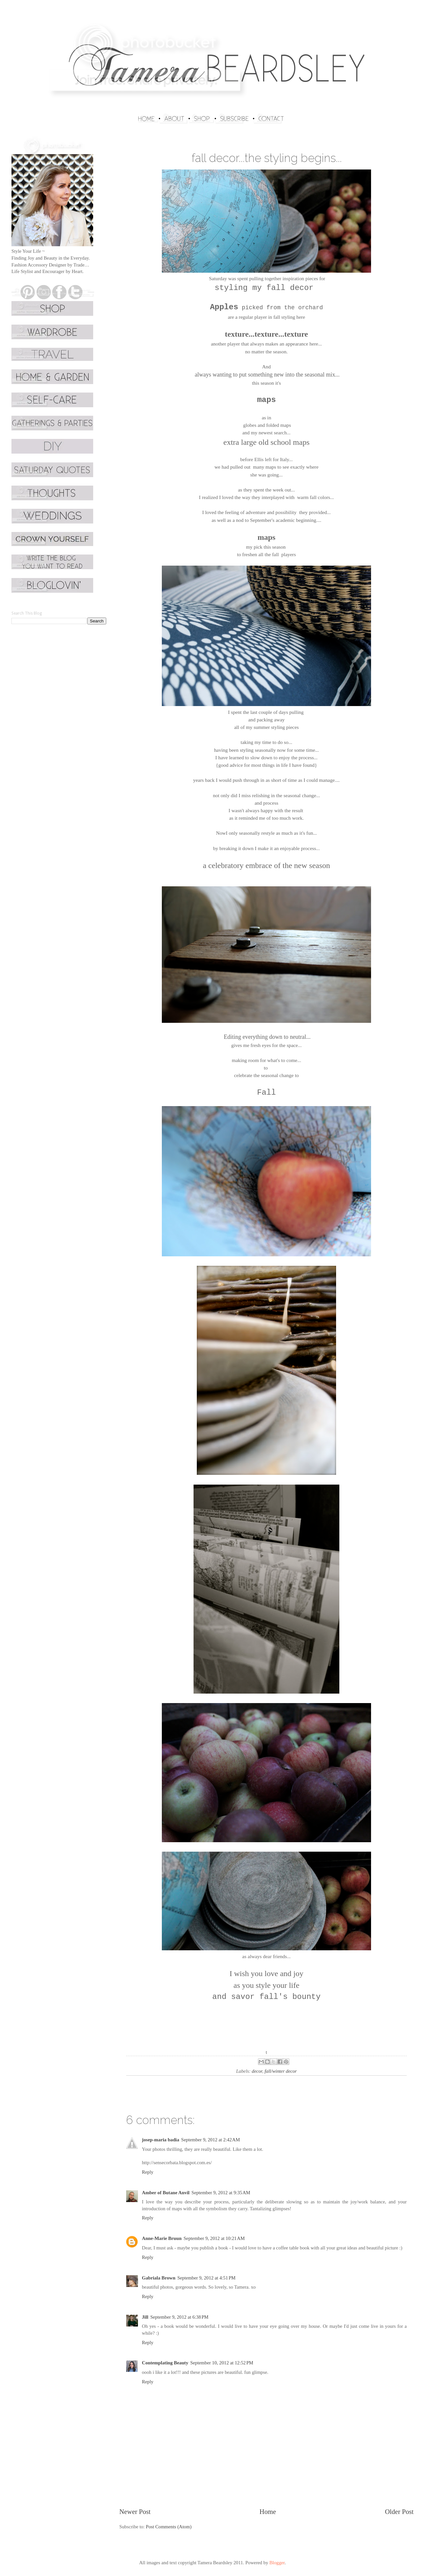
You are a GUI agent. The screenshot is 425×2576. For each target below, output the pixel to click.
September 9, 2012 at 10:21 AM (214, 2238)
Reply (147, 2172)
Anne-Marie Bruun (161, 2238)
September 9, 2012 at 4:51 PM (206, 2277)
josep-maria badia (160, 2139)
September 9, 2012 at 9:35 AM (221, 2192)
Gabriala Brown (158, 2277)
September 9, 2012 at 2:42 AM (210, 2139)
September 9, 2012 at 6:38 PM (179, 2317)
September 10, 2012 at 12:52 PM (221, 2362)
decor (257, 2071)
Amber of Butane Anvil (166, 2192)
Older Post (399, 2511)
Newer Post (135, 2511)
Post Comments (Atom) (169, 2526)
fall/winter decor (280, 2071)
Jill (145, 2317)
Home (268, 2511)
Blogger (277, 2562)
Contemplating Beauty (165, 2362)
